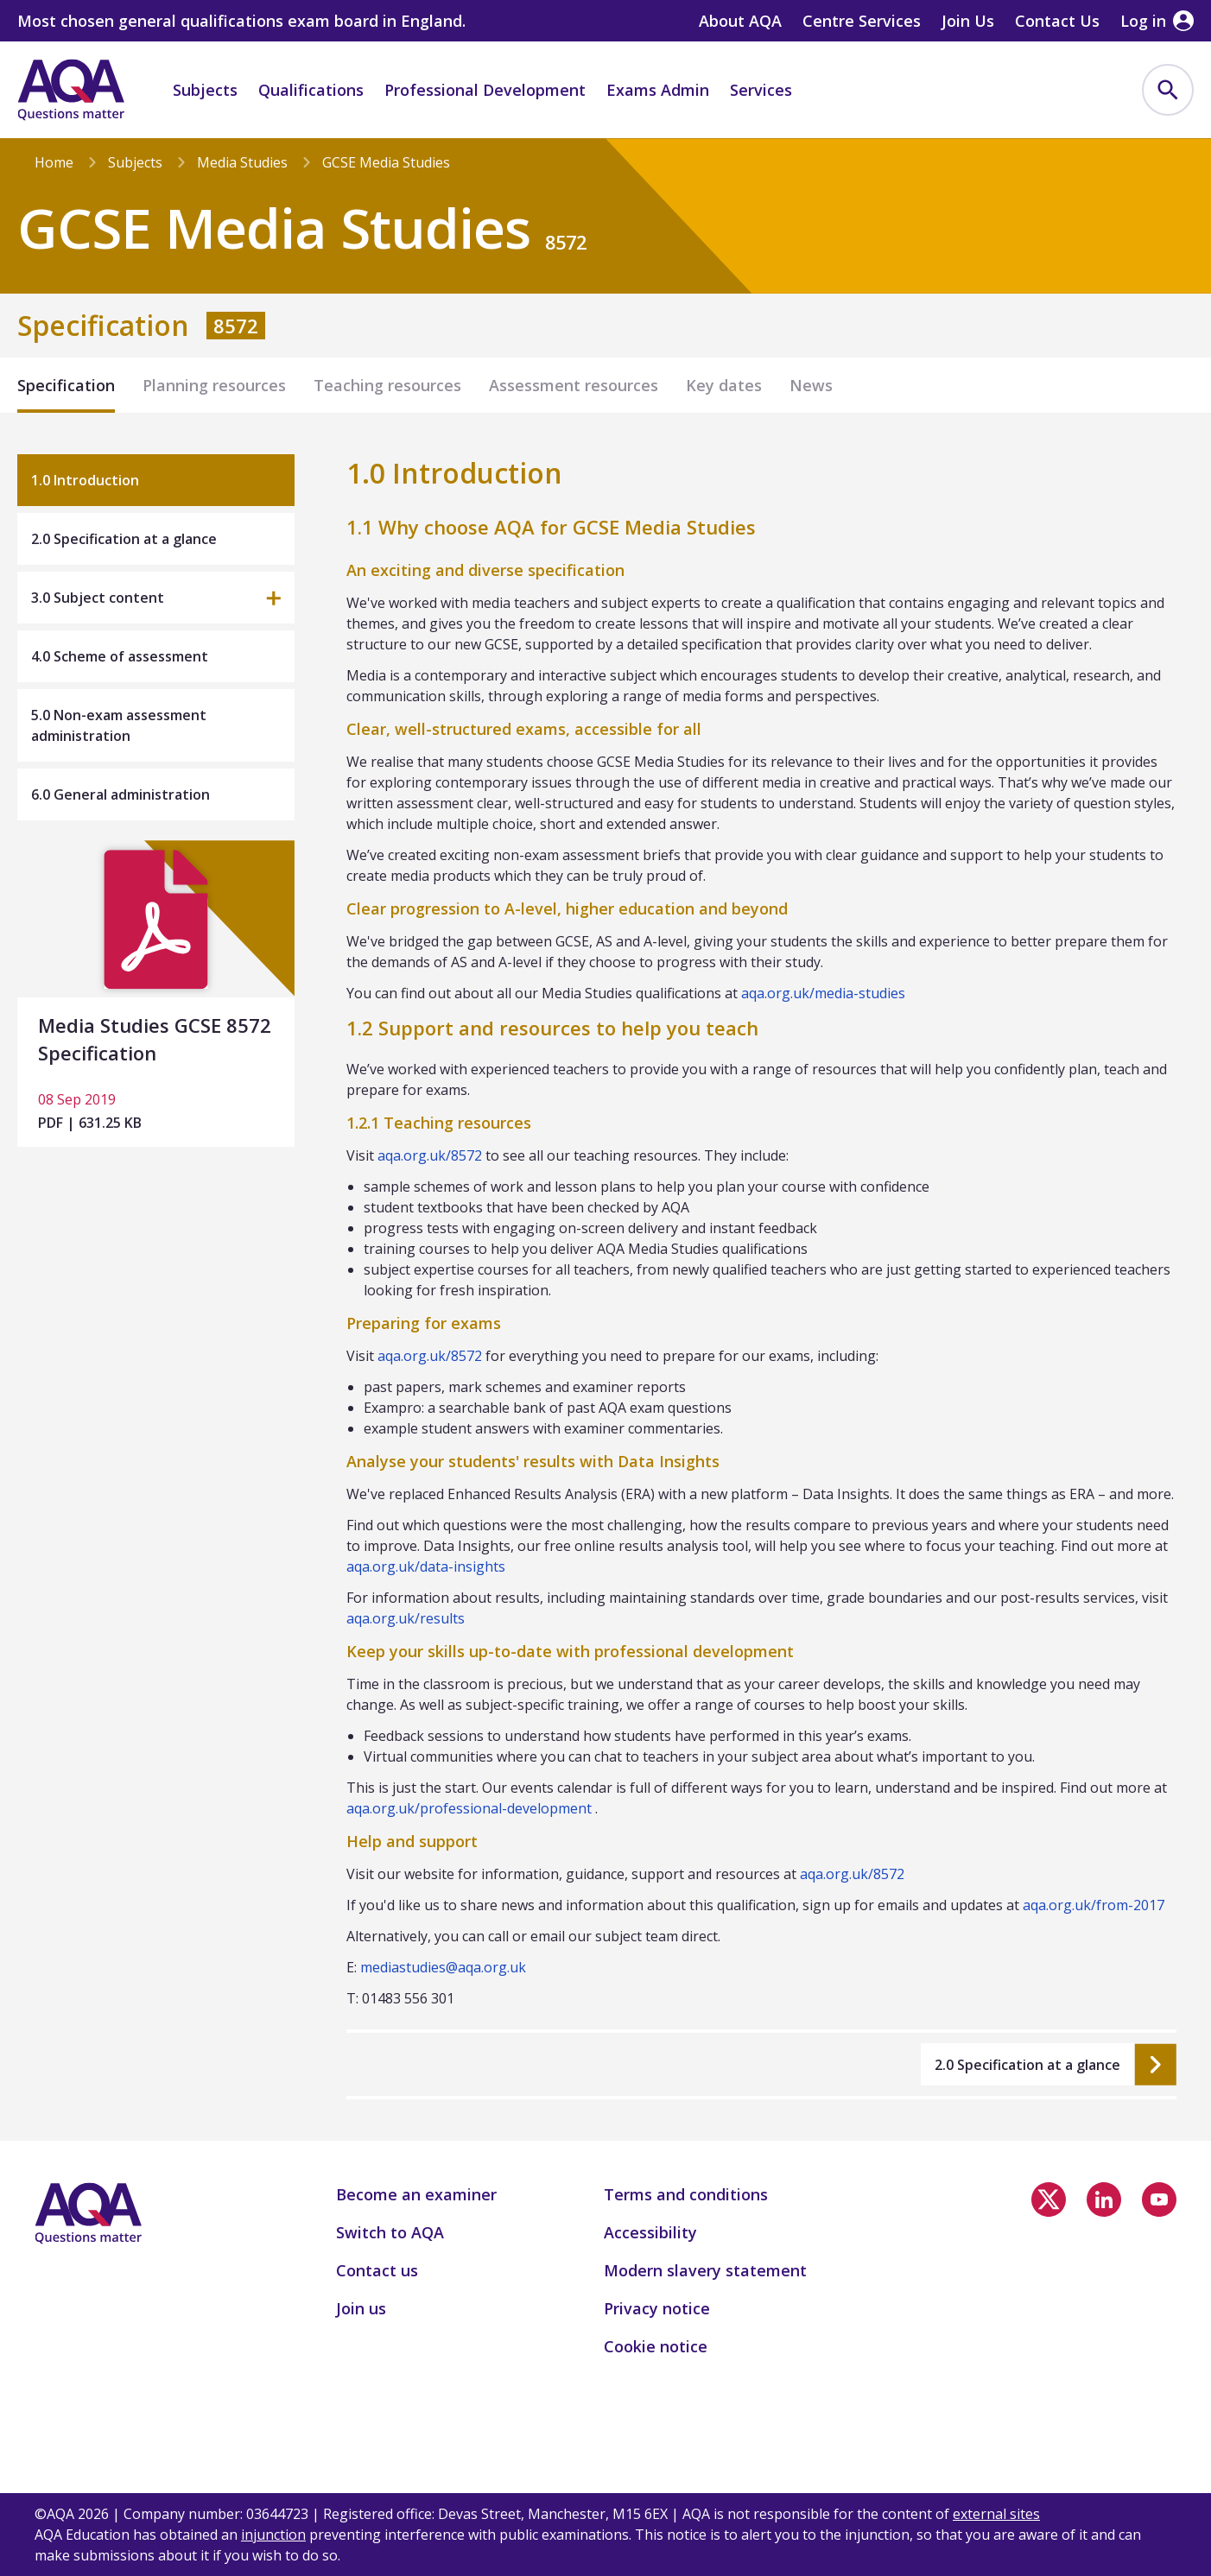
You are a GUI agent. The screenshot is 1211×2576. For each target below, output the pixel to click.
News (811, 385)
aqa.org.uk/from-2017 (1093, 1905)
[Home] (70, 90)
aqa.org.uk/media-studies (823, 993)
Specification (66, 385)
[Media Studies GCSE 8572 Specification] (156, 994)
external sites (996, 2513)
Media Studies (242, 162)
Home (54, 162)
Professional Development (485, 89)
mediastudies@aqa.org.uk (443, 1967)
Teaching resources (387, 385)
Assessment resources (573, 385)
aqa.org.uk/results (405, 1618)
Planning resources (214, 385)
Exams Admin (657, 89)
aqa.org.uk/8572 (429, 1155)
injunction (273, 2534)
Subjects (205, 89)
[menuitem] (1168, 90)
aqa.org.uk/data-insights (425, 1566)
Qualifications (311, 89)
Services (761, 89)
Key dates (724, 385)
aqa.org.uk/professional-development (469, 1808)
